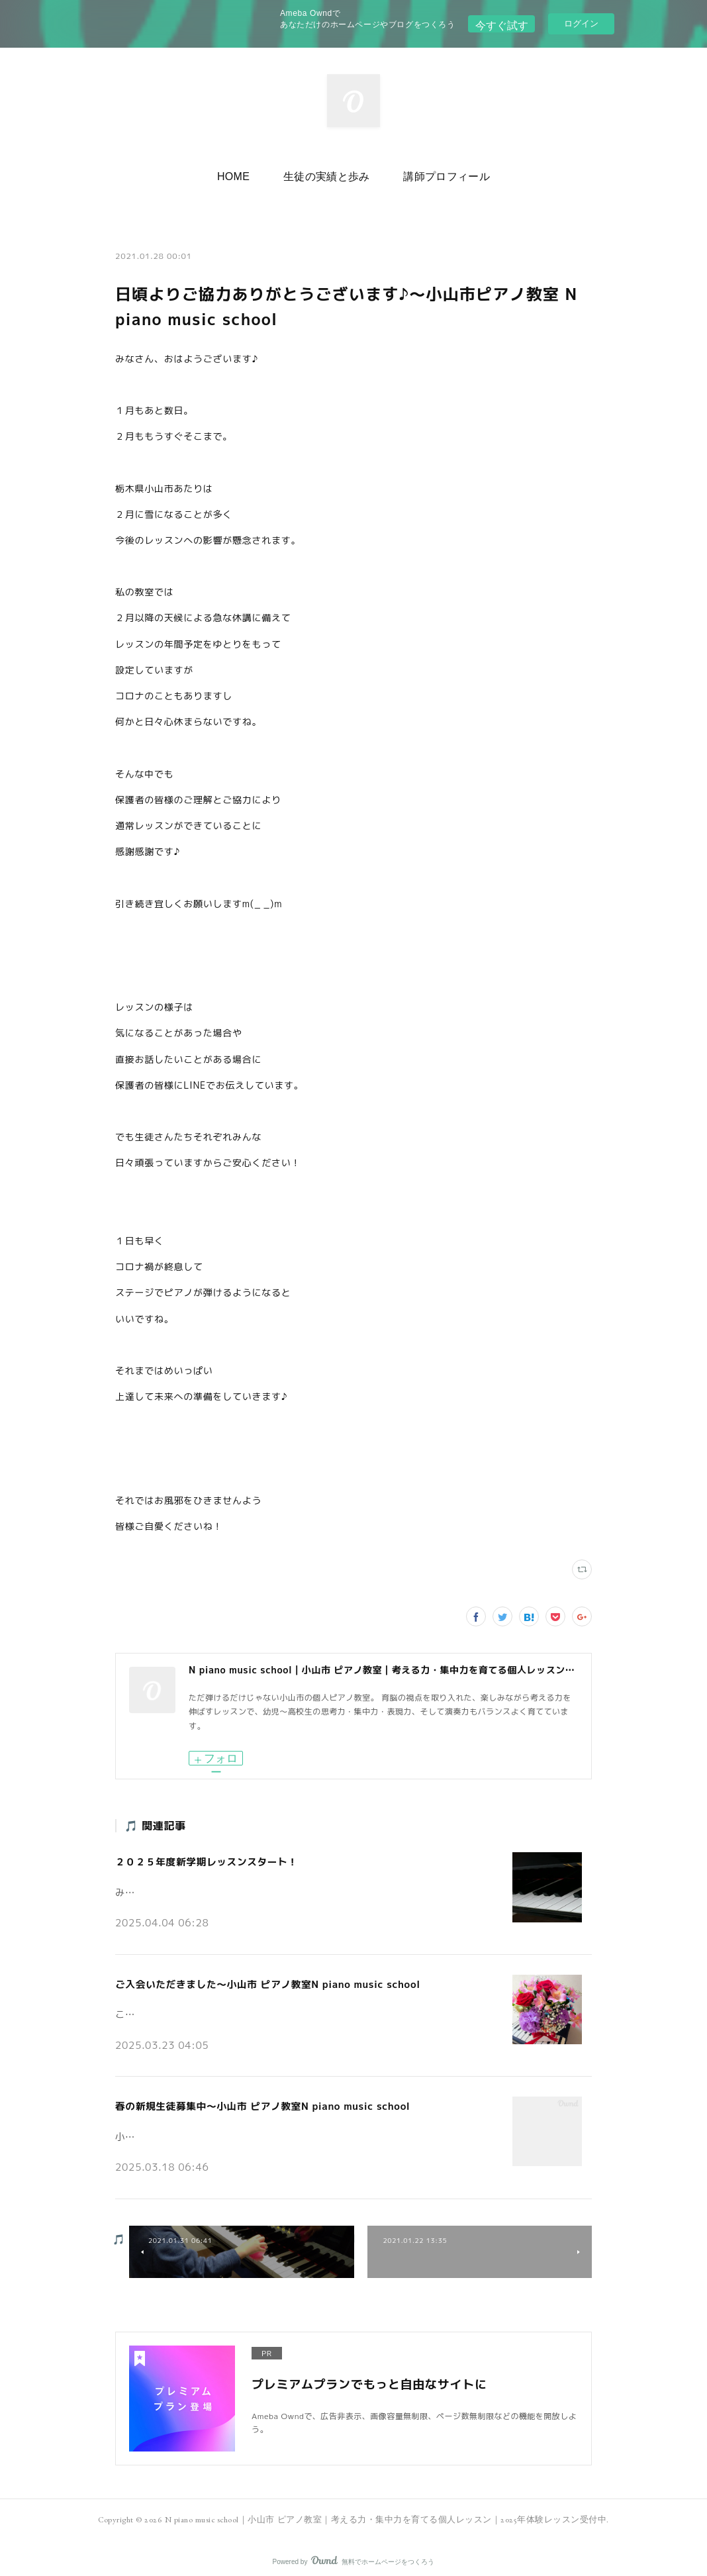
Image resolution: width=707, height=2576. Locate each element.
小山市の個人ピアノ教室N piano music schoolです (216, 2126)
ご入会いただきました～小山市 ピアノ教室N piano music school (260, 1979)
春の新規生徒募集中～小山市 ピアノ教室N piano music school (255, 2099)
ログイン (581, 23)
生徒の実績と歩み (326, 173)
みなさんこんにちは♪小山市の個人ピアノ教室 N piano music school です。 (267, 1887)
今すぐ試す (501, 23)
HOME (243, 173)
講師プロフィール (437, 173)
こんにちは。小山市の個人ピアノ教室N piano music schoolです (242, 2006)
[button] (243, 173)
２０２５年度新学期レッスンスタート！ (202, 1860)
